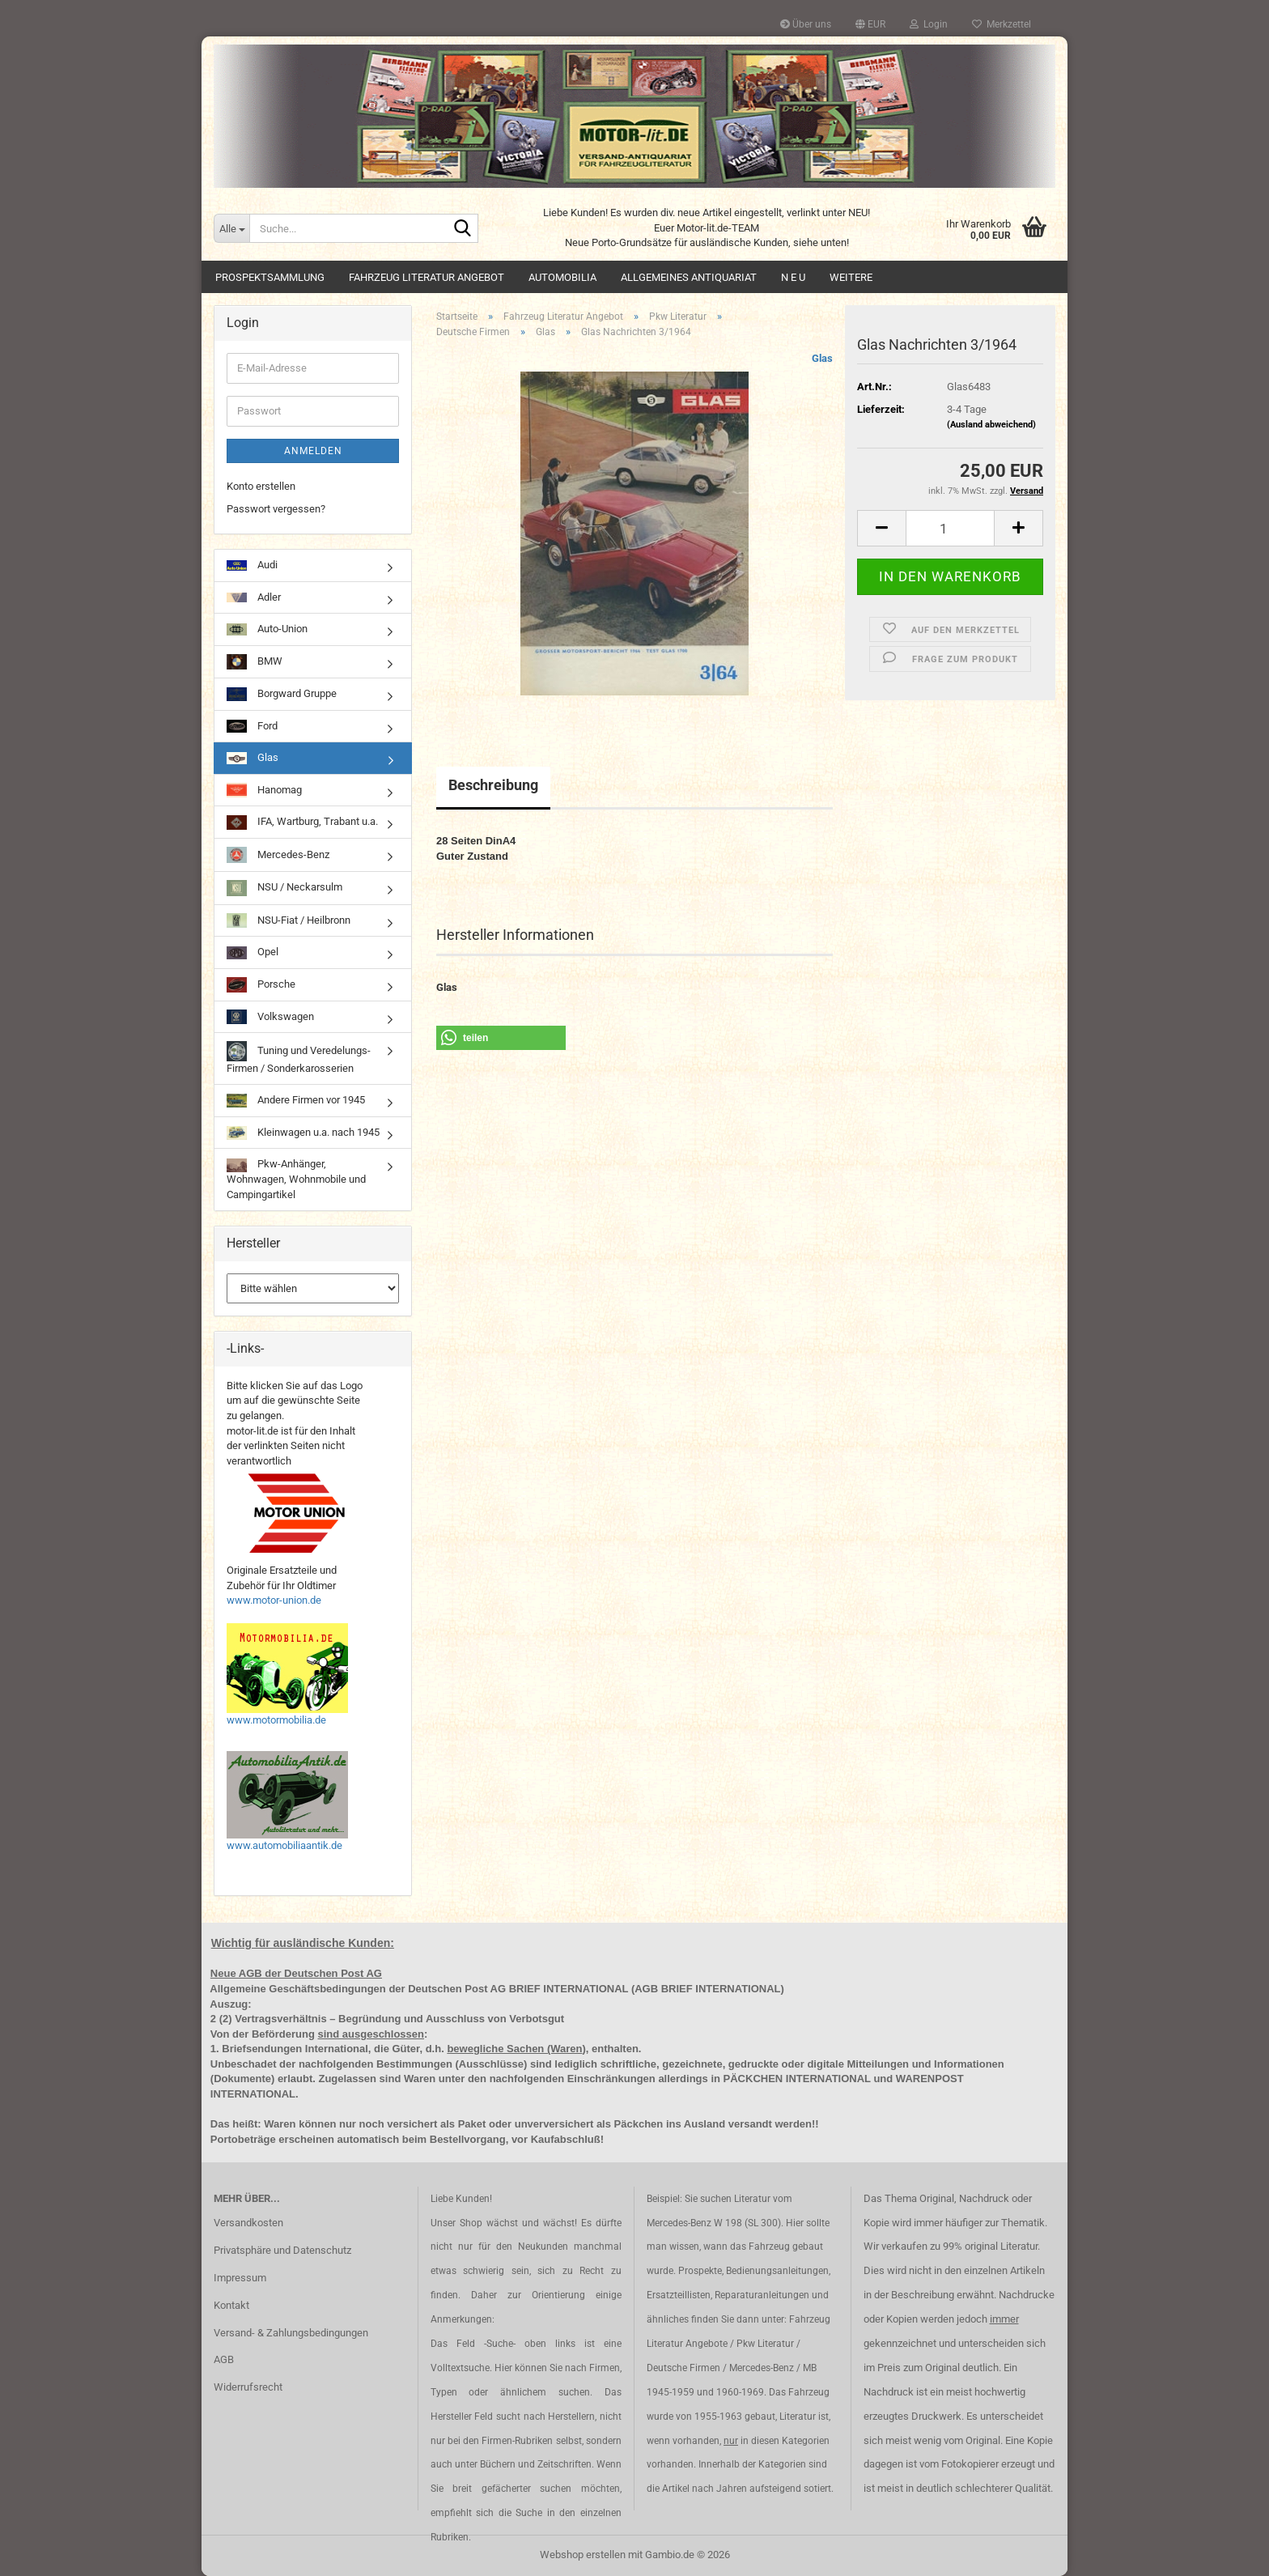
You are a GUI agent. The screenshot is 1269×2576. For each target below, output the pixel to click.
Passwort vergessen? (276, 509)
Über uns (805, 24)
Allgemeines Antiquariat (689, 277)
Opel (252, 952)
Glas (822, 358)
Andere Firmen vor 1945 (296, 1100)
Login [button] (929, 24)
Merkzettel (1001, 24)
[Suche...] (231, 228)
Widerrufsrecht (248, 2387)
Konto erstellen (261, 486)
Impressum (240, 2278)
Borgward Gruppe (282, 694)
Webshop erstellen (583, 2554)
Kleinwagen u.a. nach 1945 (303, 1133)
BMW (254, 662)
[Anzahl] (950, 528)
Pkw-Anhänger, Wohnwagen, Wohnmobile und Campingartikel (296, 1179)
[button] (870, 24)
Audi (252, 565)
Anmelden (313, 451)
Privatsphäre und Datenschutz (282, 2250)
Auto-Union (267, 629)
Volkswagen (270, 1017)
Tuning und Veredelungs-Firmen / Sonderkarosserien (299, 1057)
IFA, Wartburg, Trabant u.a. (302, 823)
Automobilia (562, 277)
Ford (252, 726)
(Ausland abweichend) (991, 424)
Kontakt (231, 2305)
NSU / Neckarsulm (284, 887)
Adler (254, 597)
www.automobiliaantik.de (284, 1845)
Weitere (851, 277)
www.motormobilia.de (276, 1720)
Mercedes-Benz (278, 855)
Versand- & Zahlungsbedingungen (291, 2333)
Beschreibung (493, 784)
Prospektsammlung (270, 277)
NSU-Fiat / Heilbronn (288, 920)
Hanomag (264, 790)
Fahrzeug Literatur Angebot (426, 277)
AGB (224, 2359)
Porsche (261, 984)
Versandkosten (248, 2223)
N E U (793, 277)
